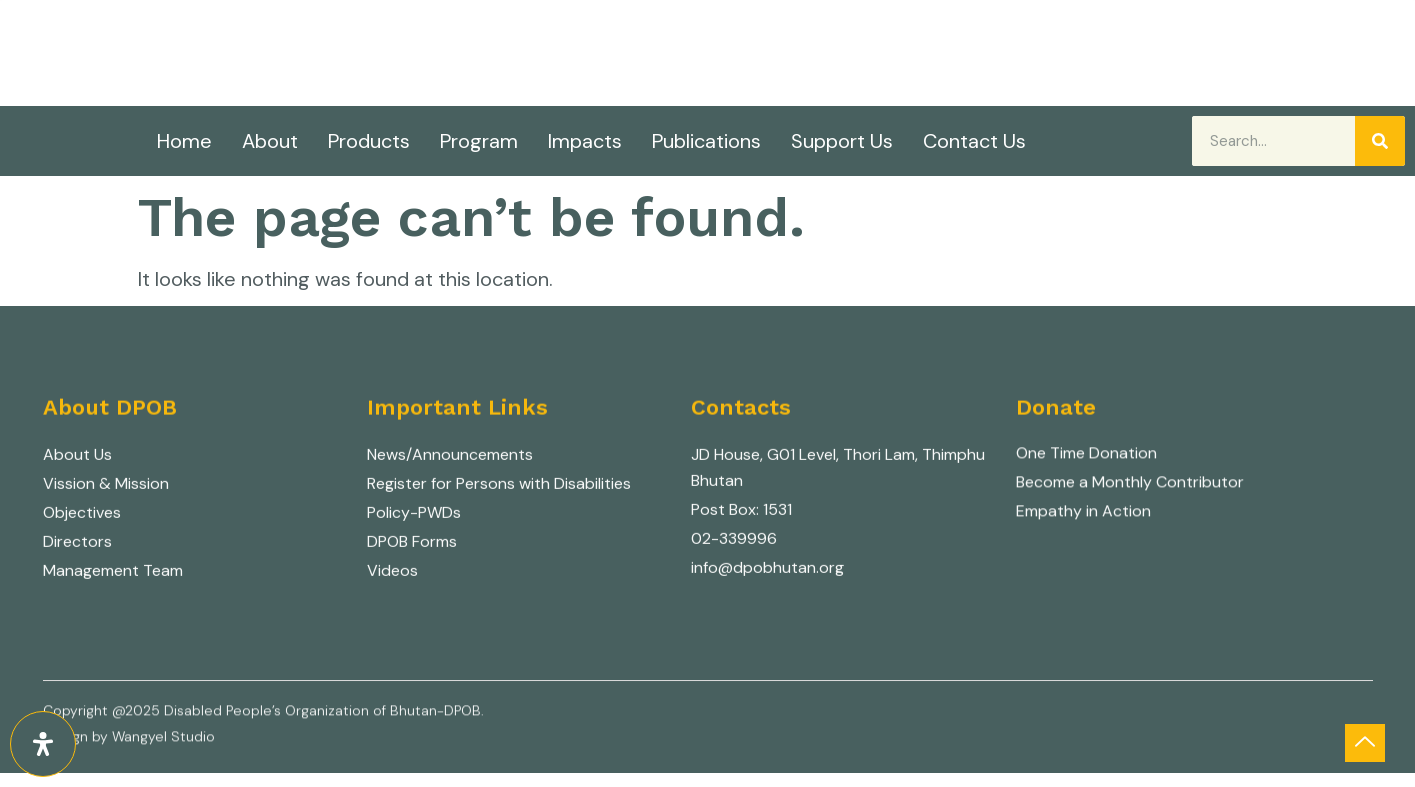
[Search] (1380, 141)
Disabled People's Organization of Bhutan (396, 26)
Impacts (585, 141)
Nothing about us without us (281, 56)
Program (479, 141)
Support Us (842, 141)
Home (184, 141)
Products (369, 141)
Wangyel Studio (163, 741)
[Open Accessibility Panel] (43, 744)
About (270, 141)
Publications (706, 141)
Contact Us (974, 141)
